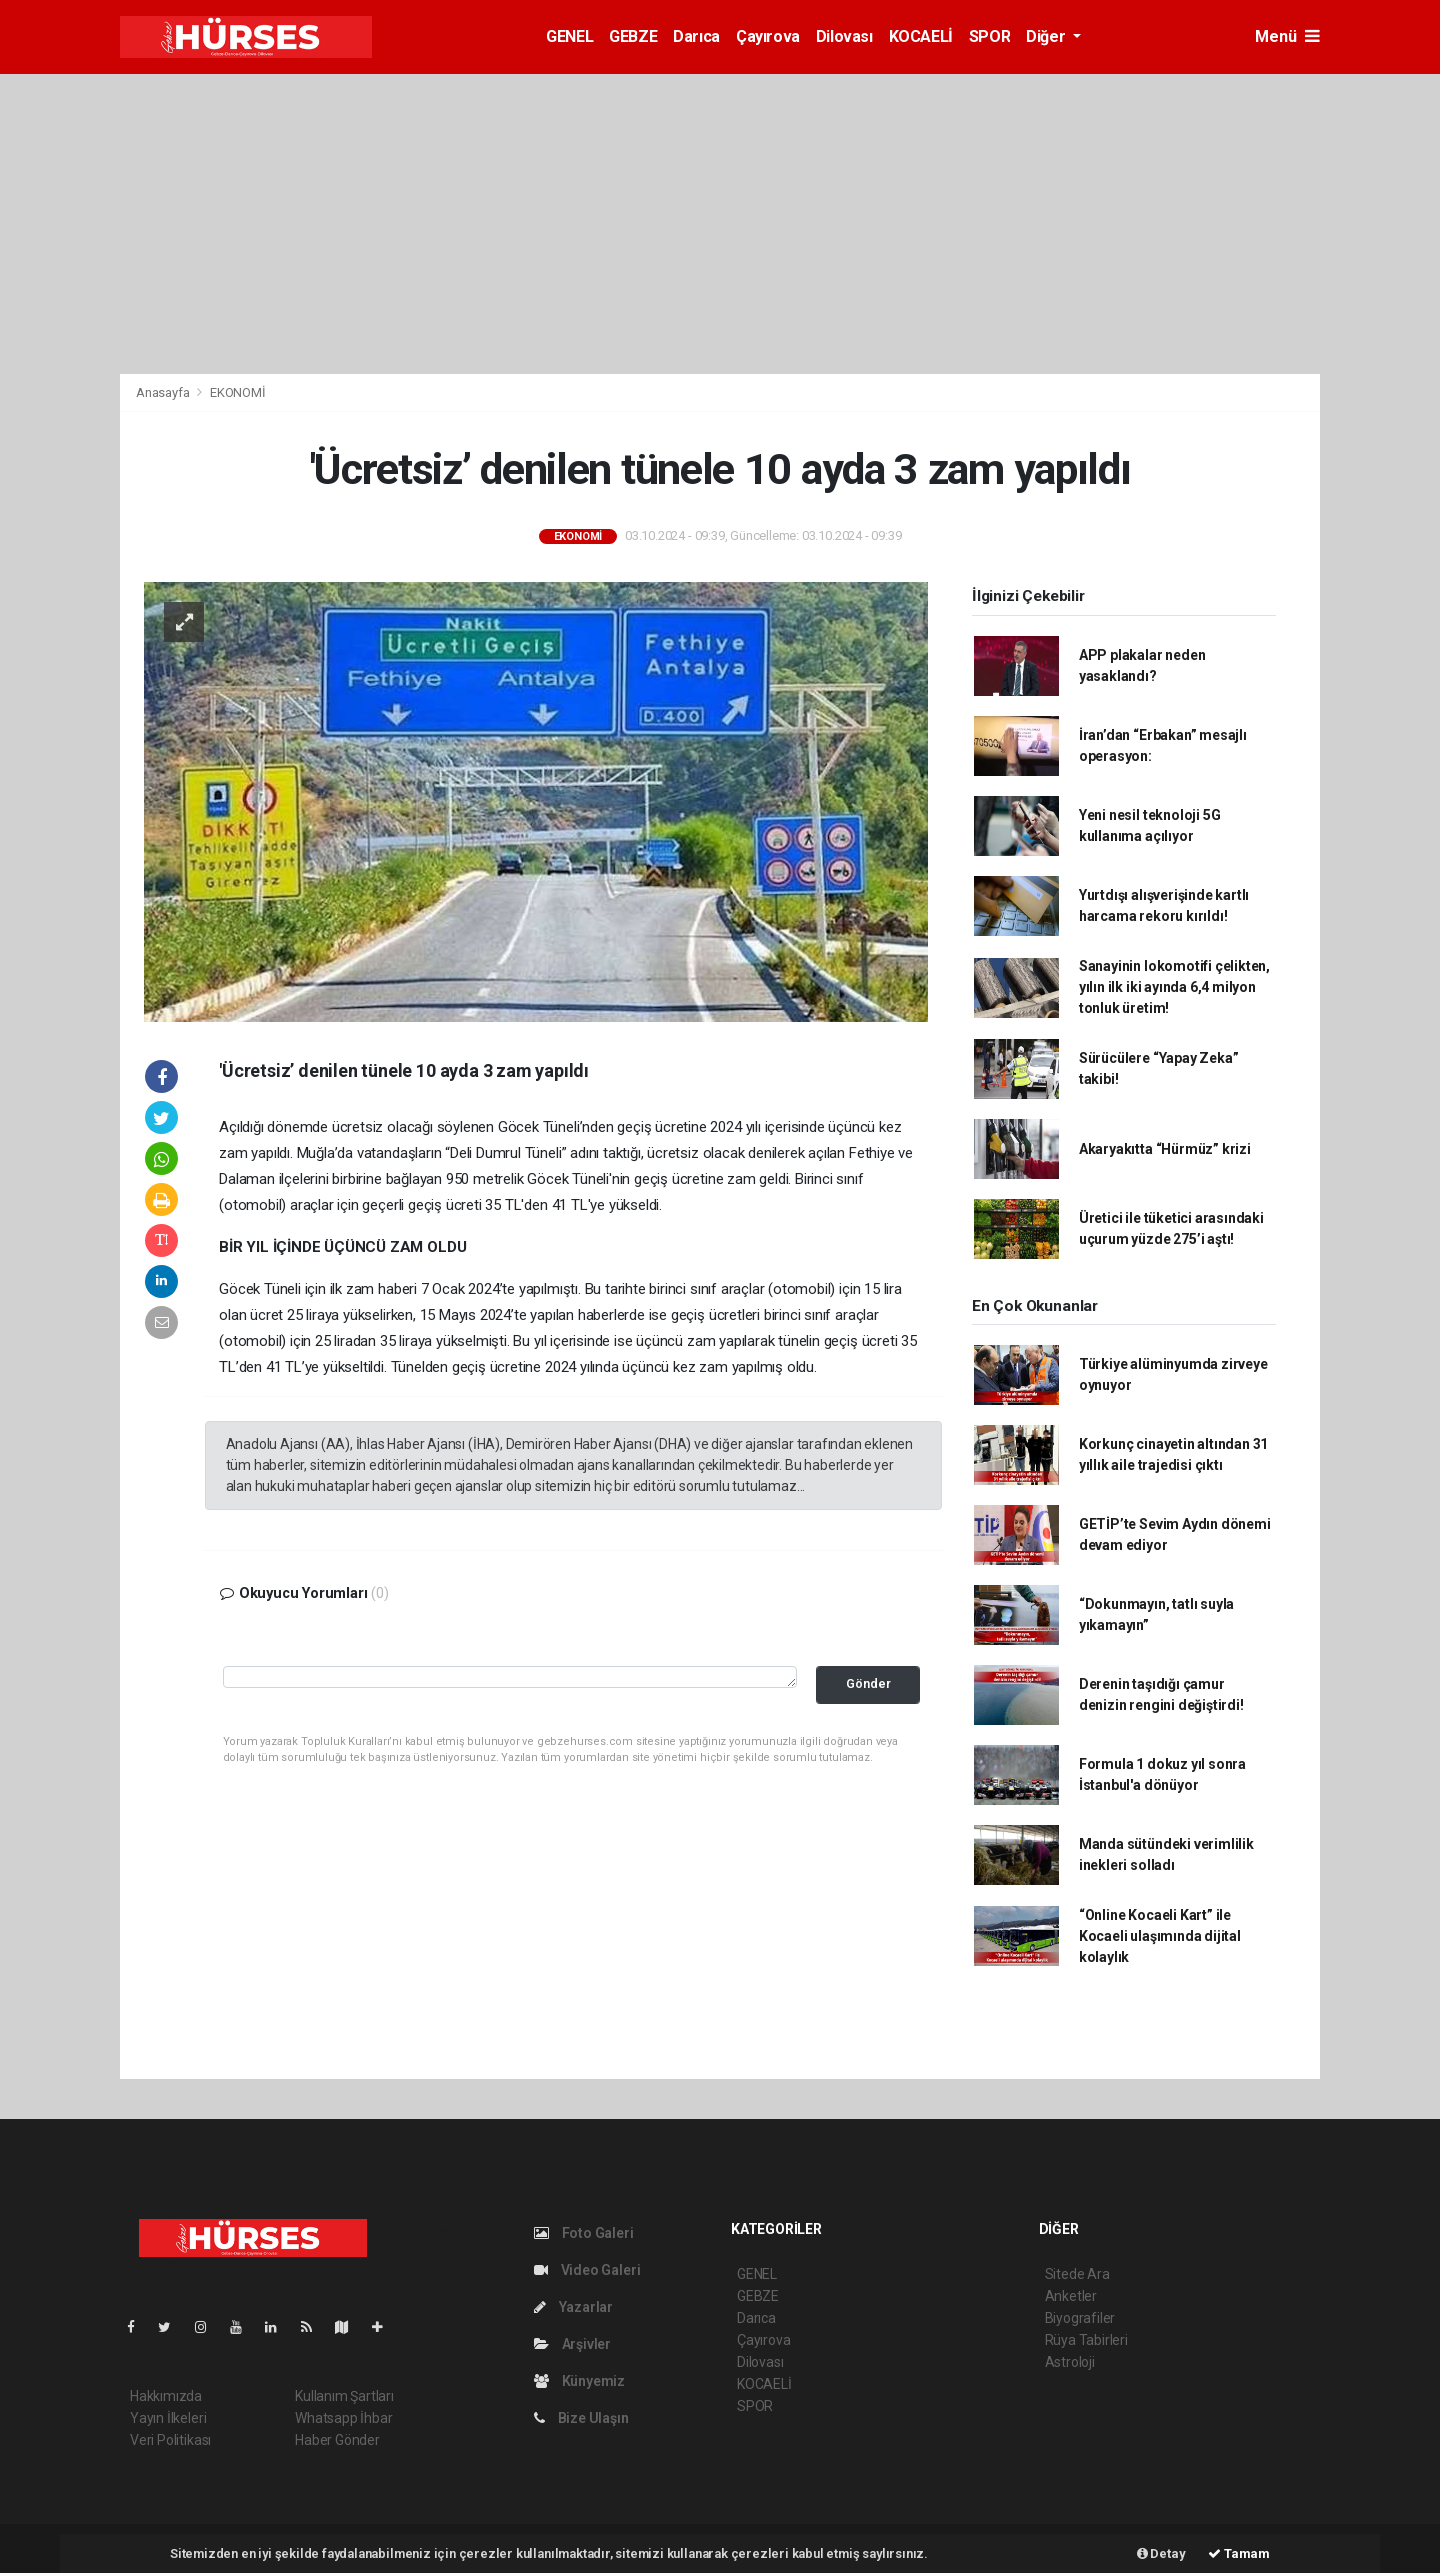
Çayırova (768, 36)
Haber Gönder (337, 2440)
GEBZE (633, 36)
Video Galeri (587, 2270)
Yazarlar (573, 2307)
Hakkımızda (166, 2396)
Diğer (1047, 36)
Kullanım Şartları (344, 2396)
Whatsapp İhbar (343, 2418)
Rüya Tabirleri (1086, 2340)
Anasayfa (164, 392)
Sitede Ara (1077, 2274)
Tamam (1239, 2553)
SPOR (989, 36)
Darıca (696, 36)
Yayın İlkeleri (168, 2418)
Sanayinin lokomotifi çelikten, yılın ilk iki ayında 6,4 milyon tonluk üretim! (1174, 987)
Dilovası (844, 36)
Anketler (1071, 2296)
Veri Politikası (170, 2440)
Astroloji (1070, 2362)
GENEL (569, 36)
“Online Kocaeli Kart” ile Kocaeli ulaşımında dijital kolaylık (1160, 1936)
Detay (1161, 2553)
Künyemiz (579, 2381)
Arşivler (572, 2344)
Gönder (868, 1683)
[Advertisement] (720, 224)
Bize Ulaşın (581, 2418)
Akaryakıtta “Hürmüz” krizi (1165, 1149)
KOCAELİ (921, 36)
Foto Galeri (584, 2233)
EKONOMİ (238, 392)
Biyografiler (1080, 2318)
